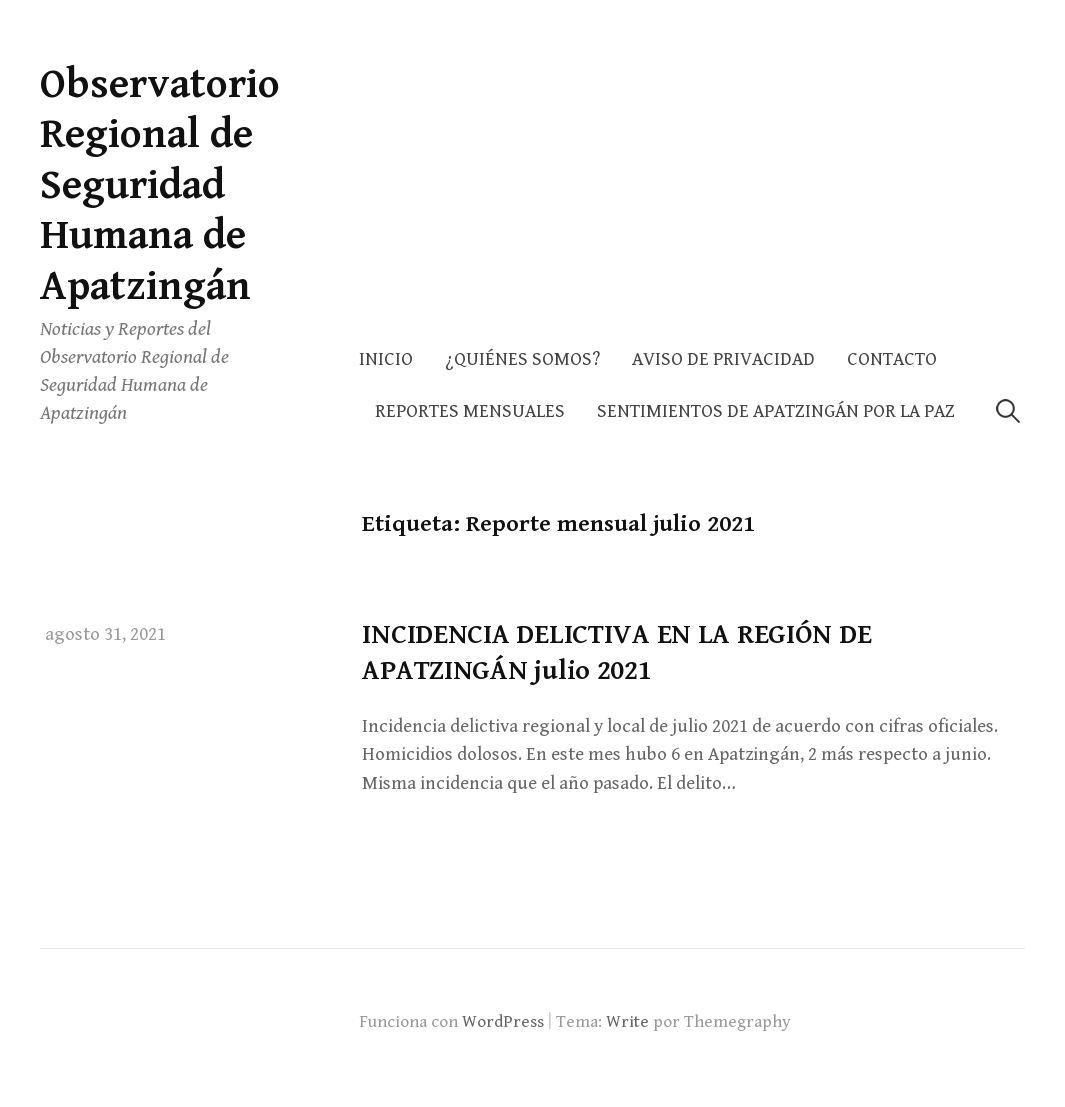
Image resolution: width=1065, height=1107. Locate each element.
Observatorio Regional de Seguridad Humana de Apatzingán (160, 185)
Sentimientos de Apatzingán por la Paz (776, 411)
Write (627, 1022)
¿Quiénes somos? (522, 359)
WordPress (503, 1022)
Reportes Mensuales (470, 411)
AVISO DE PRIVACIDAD (723, 359)
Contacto (892, 359)
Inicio (386, 359)
